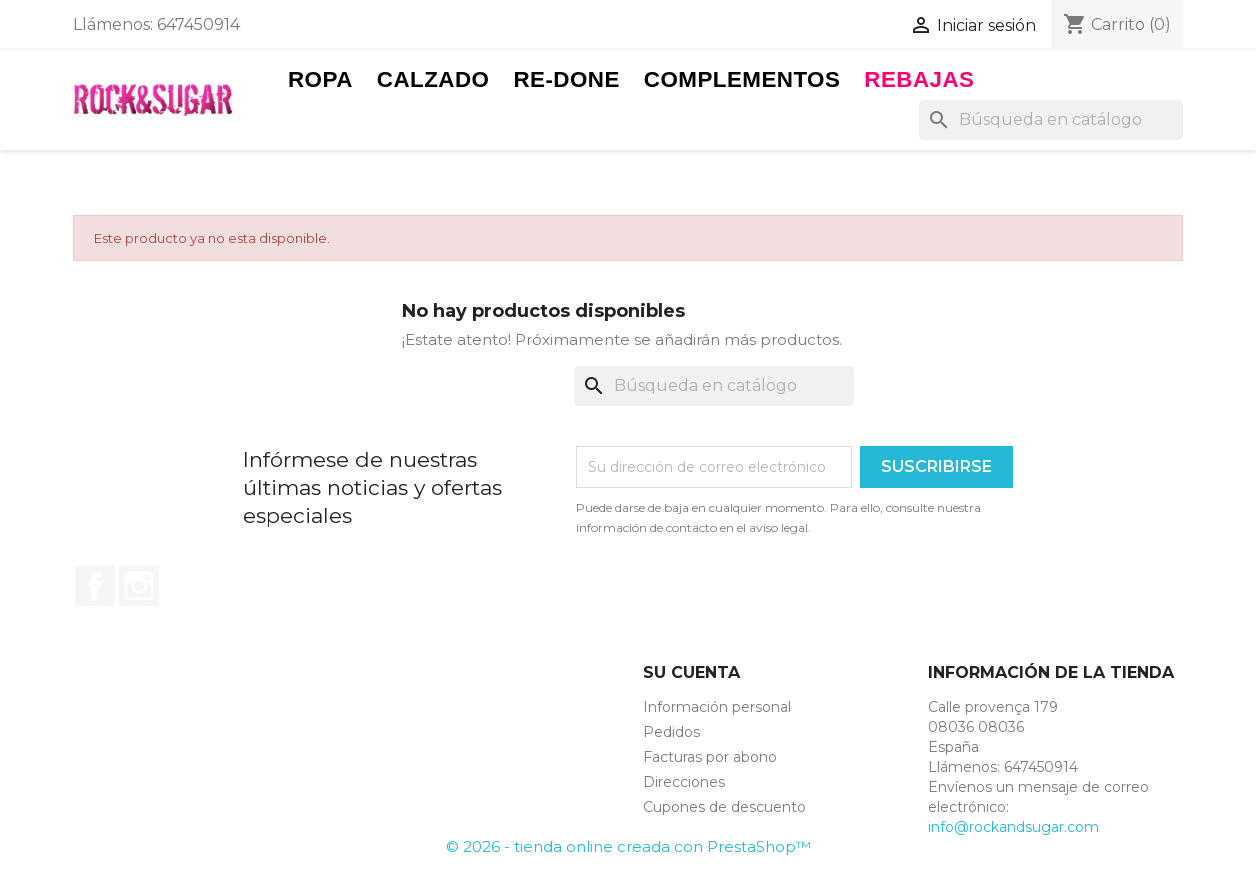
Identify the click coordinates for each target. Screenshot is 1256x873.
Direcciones (684, 782)
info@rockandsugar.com (1013, 827)
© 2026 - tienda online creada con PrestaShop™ (628, 846)
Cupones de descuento (724, 807)
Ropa (320, 79)
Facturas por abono (710, 757)
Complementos (742, 79)
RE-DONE (566, 79)
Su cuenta (691, 672)
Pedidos (671, 732)
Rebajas (919, 79)
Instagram (139, 586)
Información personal (717, 707)
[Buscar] (1051, 120)
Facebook (95, 586)
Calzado (433, 79)
